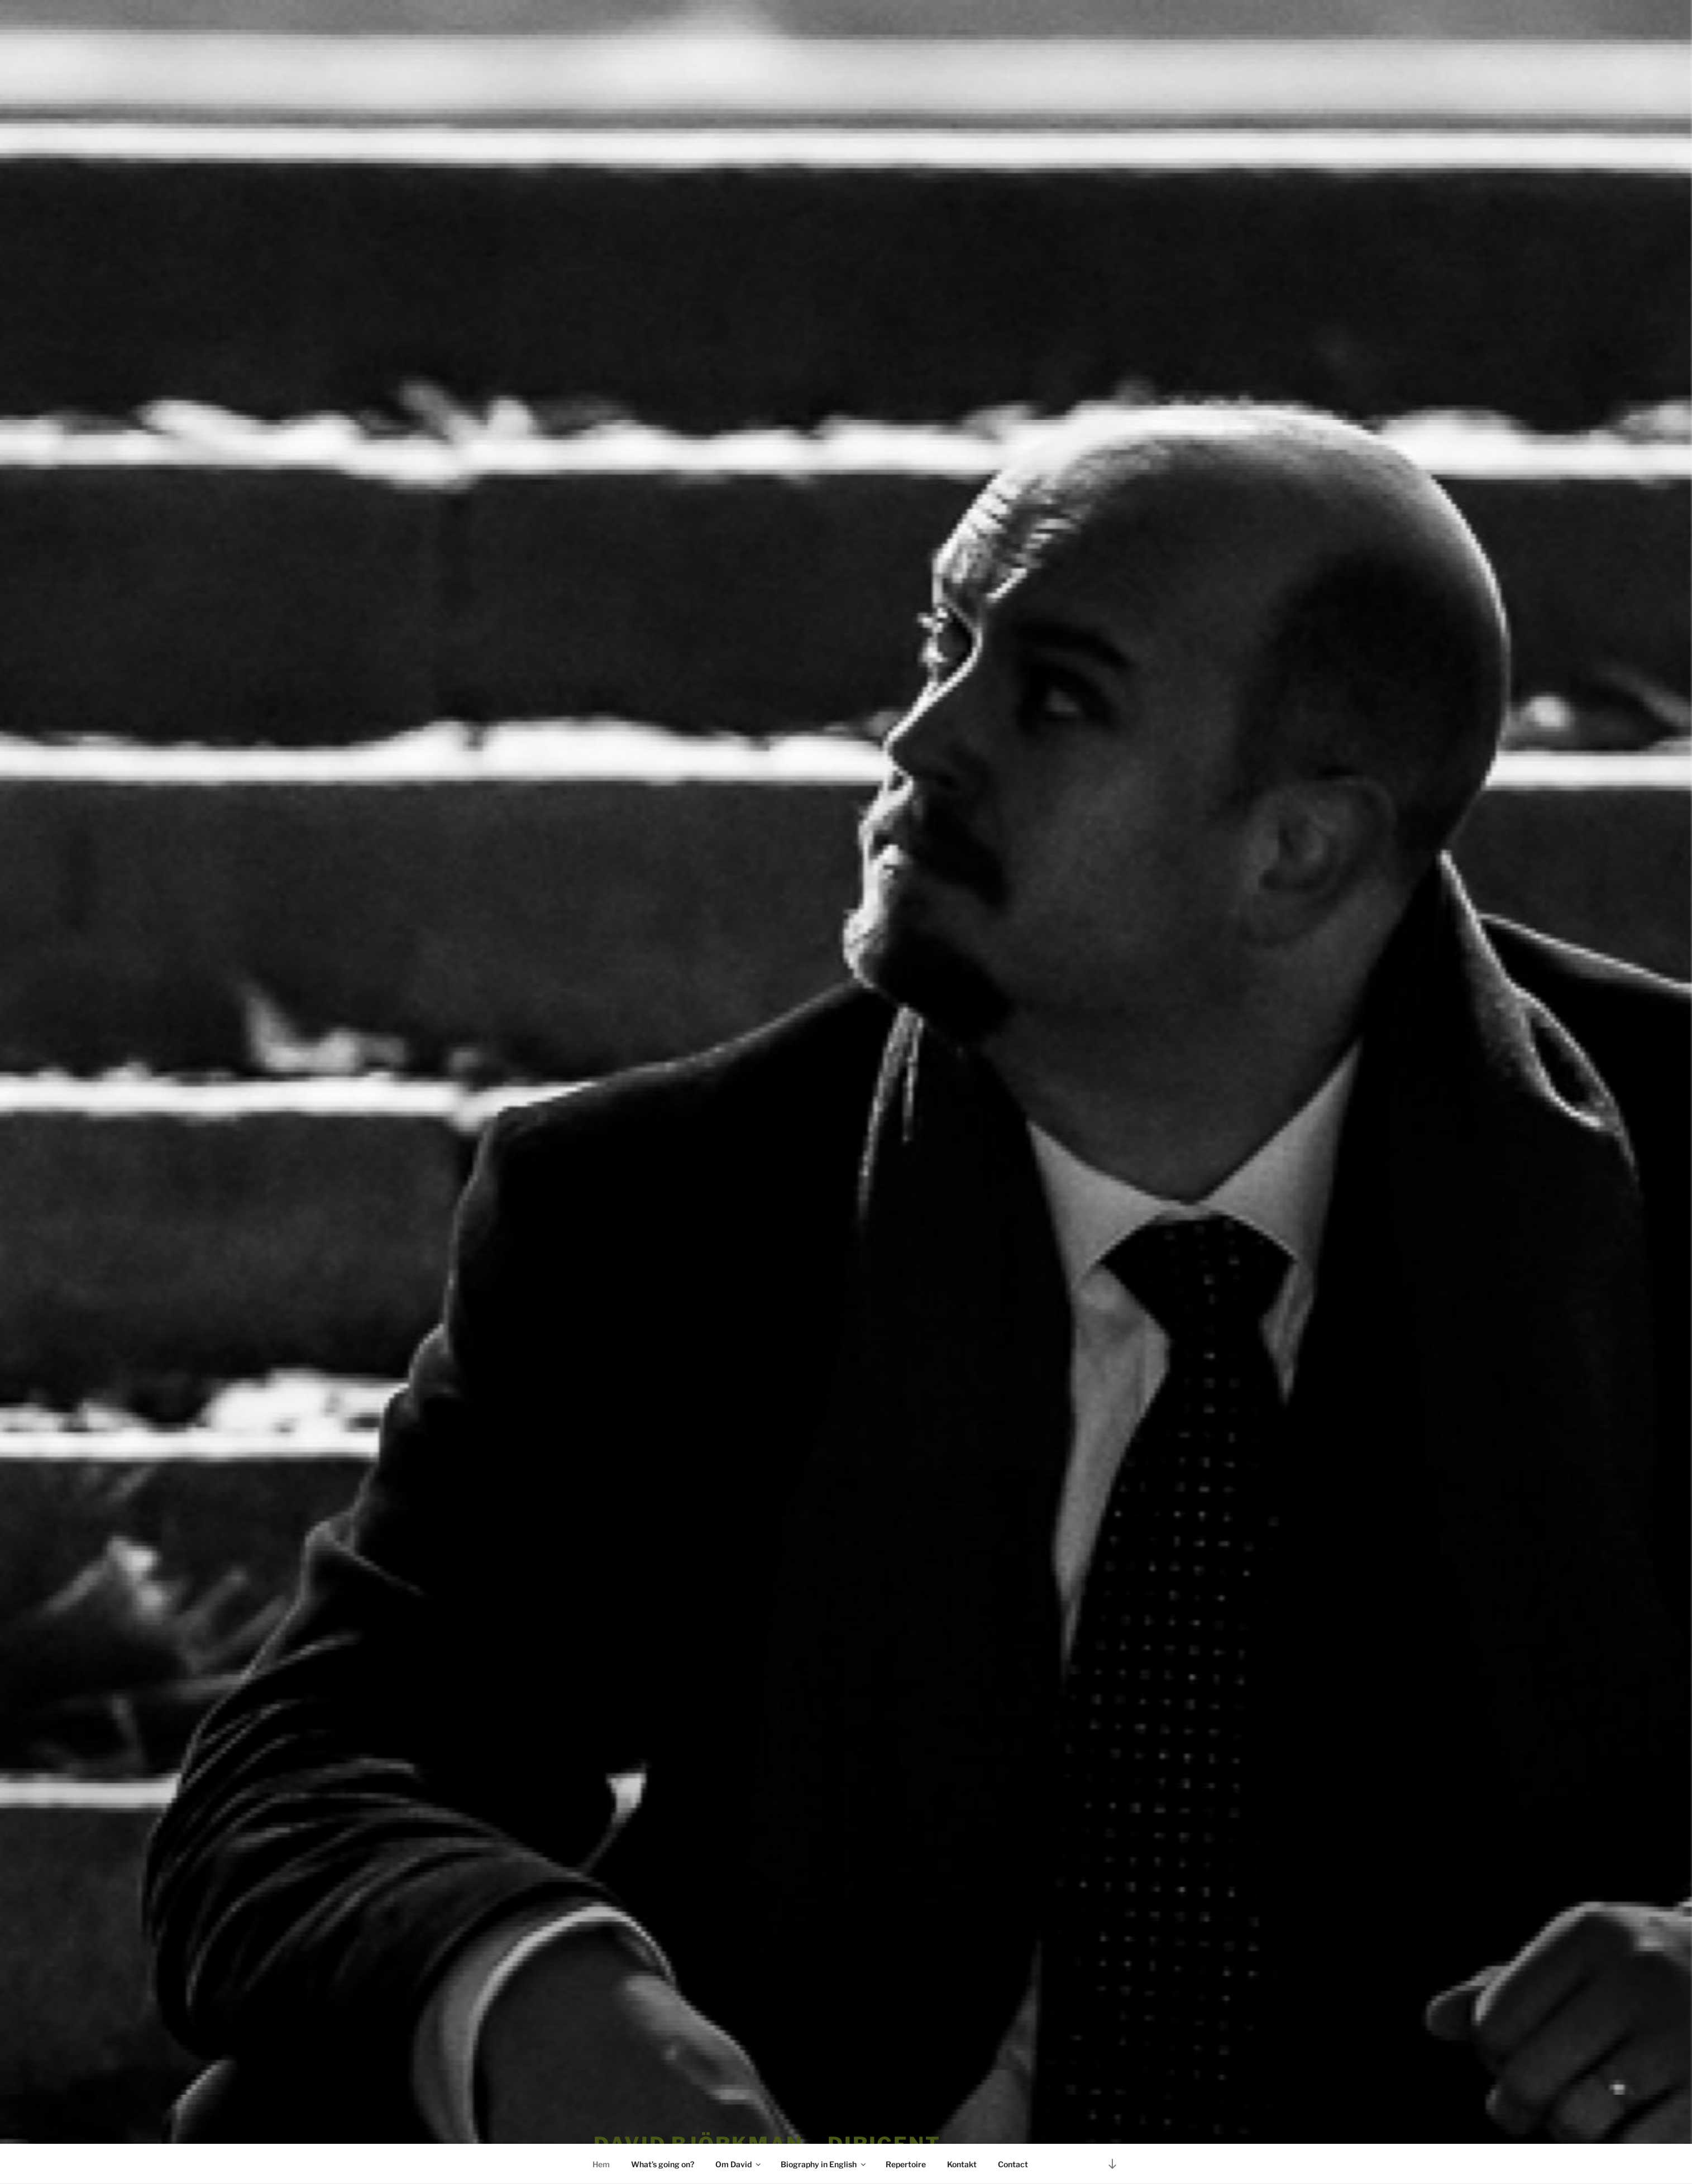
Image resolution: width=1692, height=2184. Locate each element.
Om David (738, 2164)
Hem (601, 2164)
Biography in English (824, 2164)
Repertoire (906, 2164)
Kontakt (962, 2164)
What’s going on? (662, 2164)
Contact (1013, 2164)
